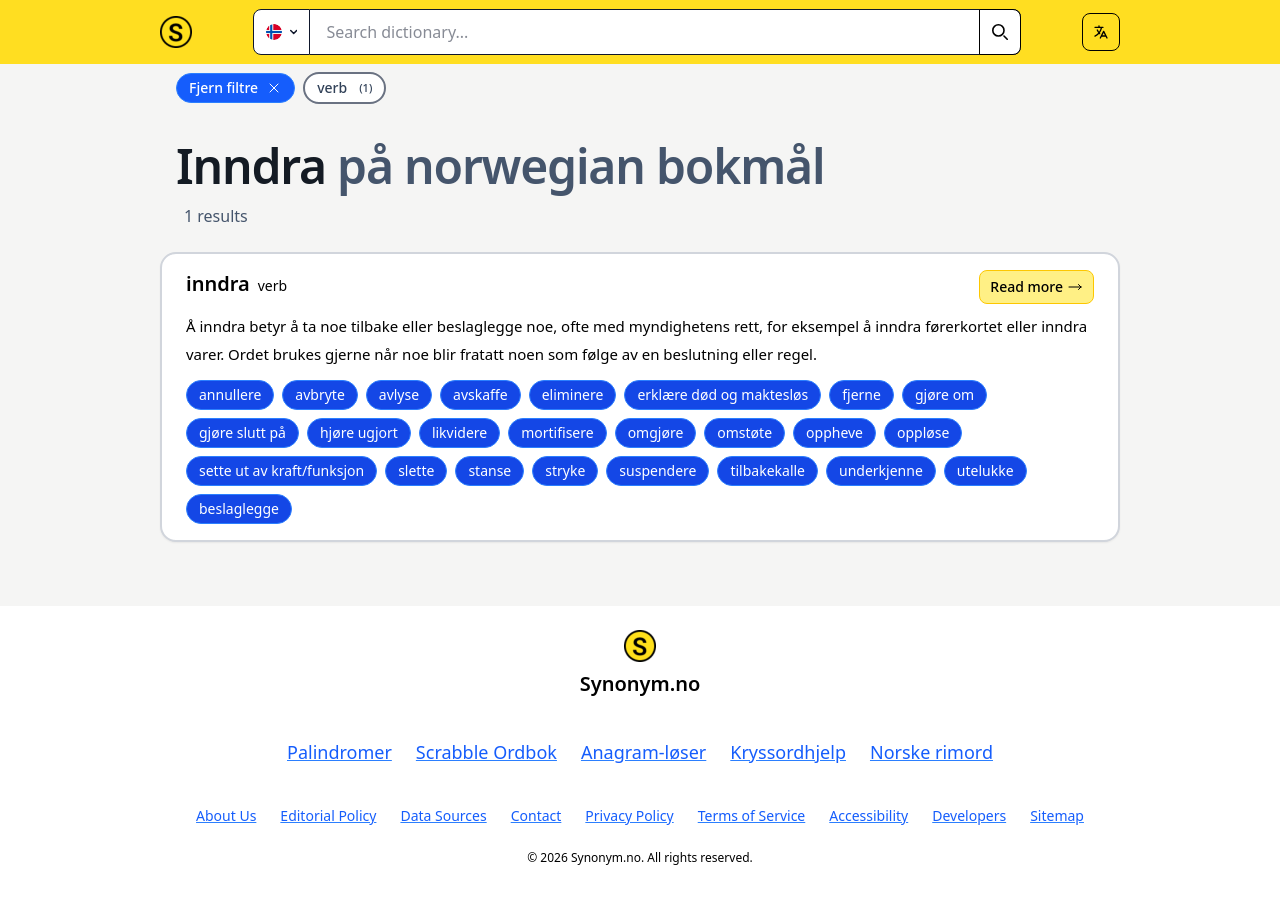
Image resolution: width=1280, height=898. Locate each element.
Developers (969, 815)
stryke (565, 470)
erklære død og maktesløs (722, 394)
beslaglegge (239, 508)
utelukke (985, 470)
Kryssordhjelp (788, 752)
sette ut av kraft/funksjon (281, 470)
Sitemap (1057, 815)
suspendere (657, 470)
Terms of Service (752, 815)
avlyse (399, 394)
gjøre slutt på (242, 432)
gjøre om (944, 394)
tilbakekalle (767, 470)
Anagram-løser (643, 752)
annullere (230, 394)
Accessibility (868, 815)
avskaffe (480, 394)
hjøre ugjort (359, 432)
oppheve (834, 432)
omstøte (744, 432)
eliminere (573, 394)
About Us (226, 815)
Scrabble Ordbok (486, 752)
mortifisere (557, 432)
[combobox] (665, 32)
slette (416, 470)
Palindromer (339, 752)
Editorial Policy (328, 815)
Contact (536, 815)
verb (344, 87)
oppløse (923, 432)
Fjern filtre (235, 87)
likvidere (459, 432)
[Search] (1000, 32)
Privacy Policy (629, 815)
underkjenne (881, 470)
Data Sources (443, 815)
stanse (489, 470)
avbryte (319, 394)
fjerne (861, 394)
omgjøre (656, 432)
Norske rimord (931, 752)
